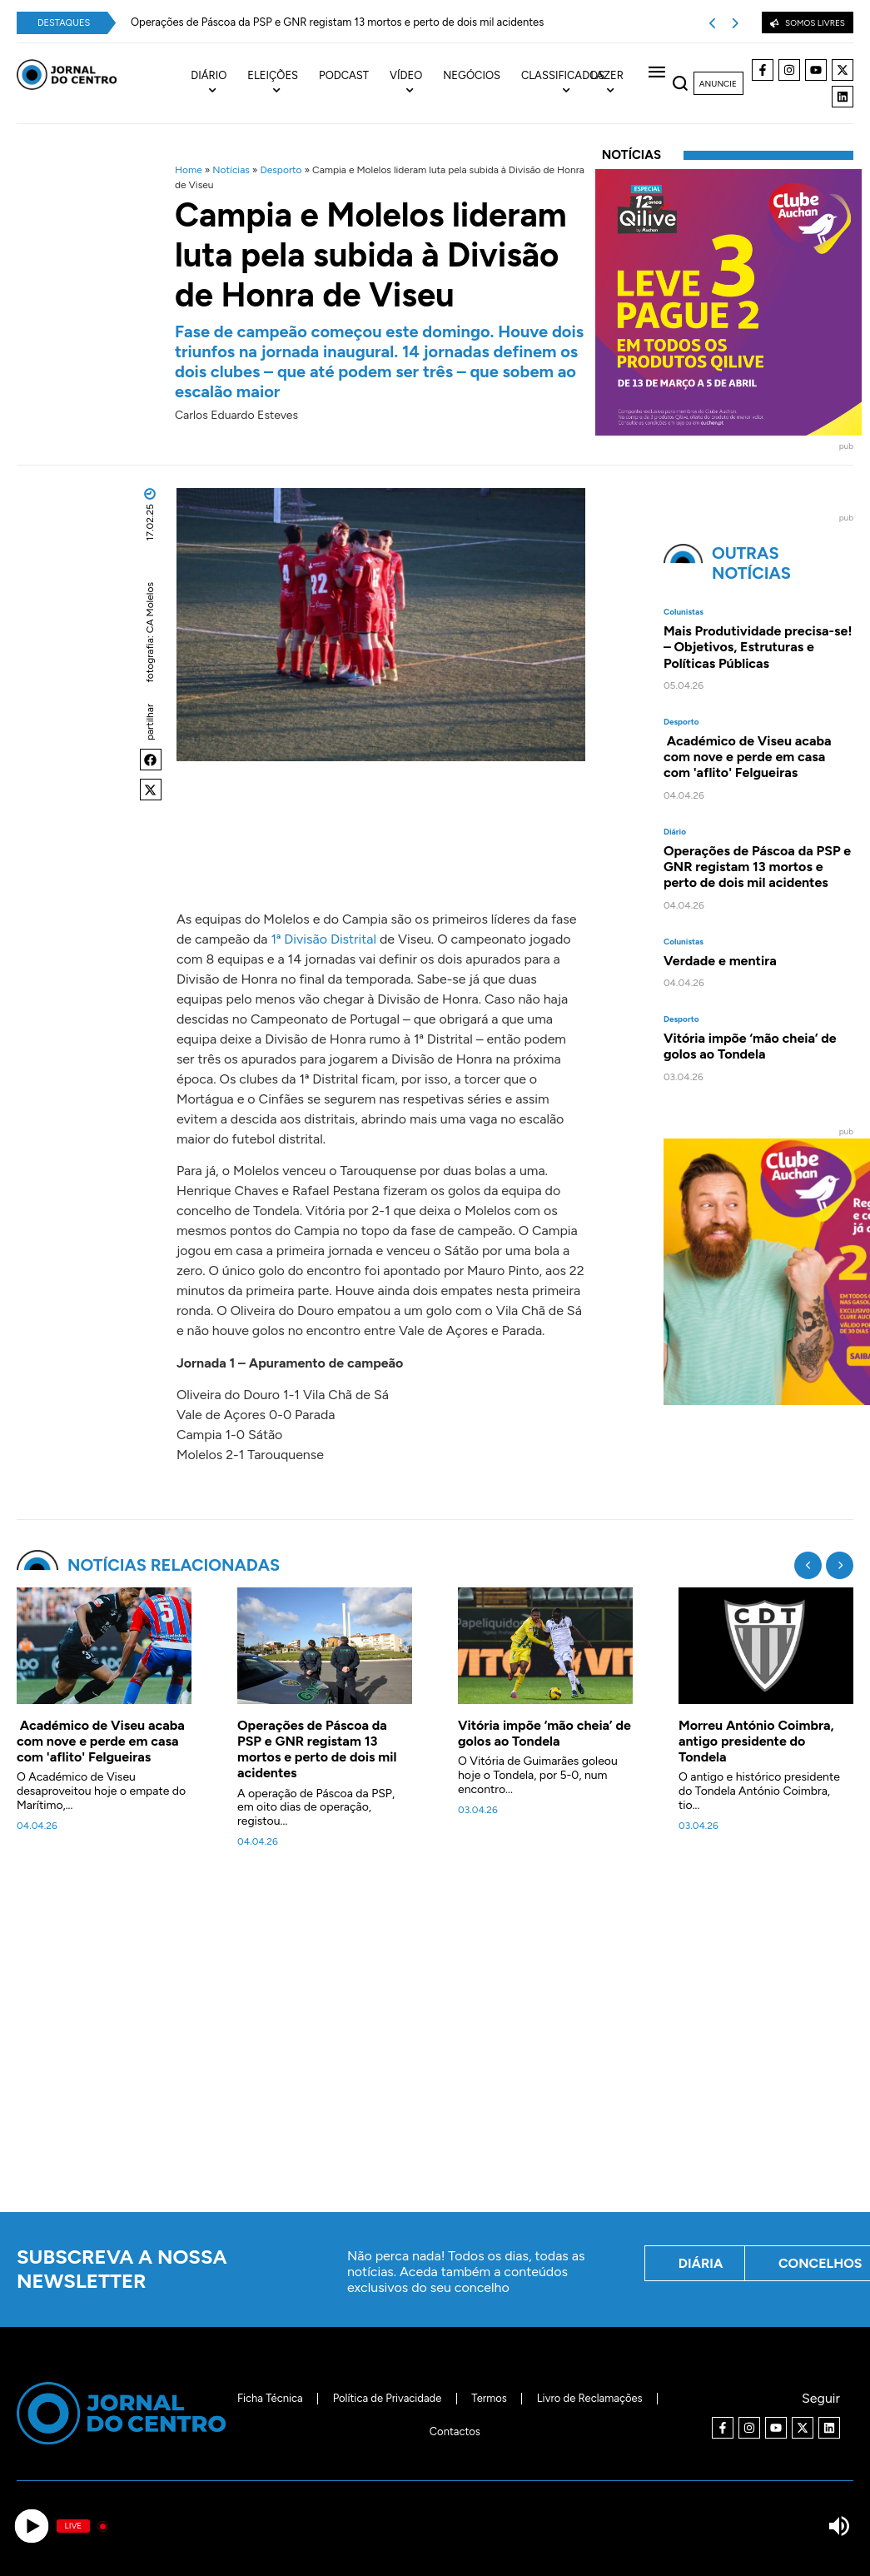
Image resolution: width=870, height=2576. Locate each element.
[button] (151, 759)
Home (188, 170)
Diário (675, 832)
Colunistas (683, 612)
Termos (489, 2398)
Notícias (231, 170)
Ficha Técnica (270, 2398)
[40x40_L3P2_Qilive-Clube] (728, 431)
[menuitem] (219, 83)
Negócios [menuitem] (471, 75)
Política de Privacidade (387, 2398)
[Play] (31, 2526)
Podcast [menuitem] (344, 75)
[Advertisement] (443, 2039)
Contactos (455, 2431)
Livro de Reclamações (590, 2398)
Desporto (280, 170)
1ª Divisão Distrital (325, 939)
